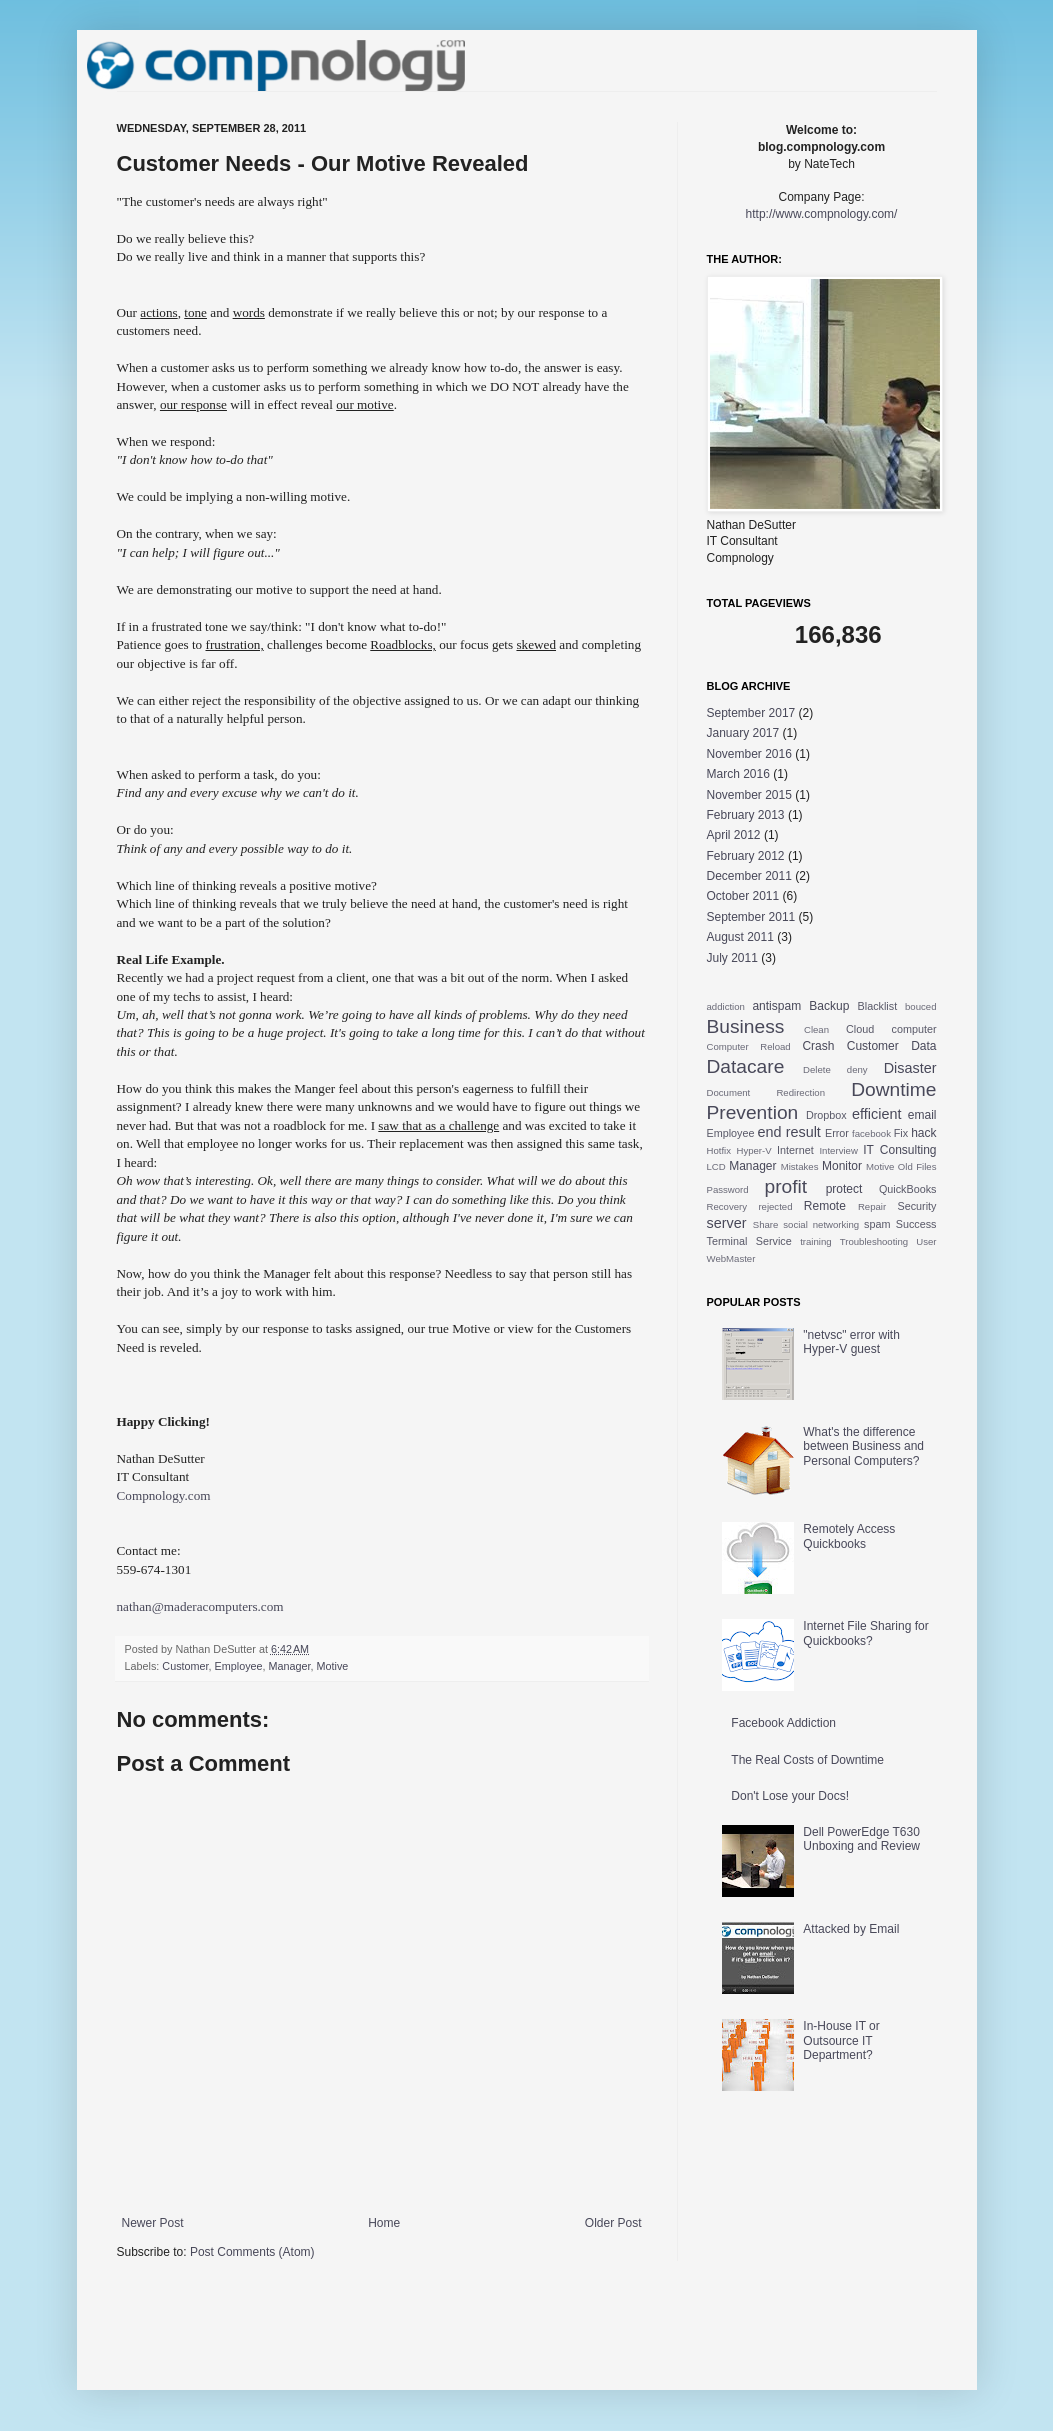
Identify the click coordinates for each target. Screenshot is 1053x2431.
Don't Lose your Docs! (790, 1796)
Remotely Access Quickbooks (849, 1536)
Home (384, 2223)
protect (844, 1189)
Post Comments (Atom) (252, 2252)
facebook (871, 1133)
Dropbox (826, 1115)
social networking (821, 1224)
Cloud (860, 1029)
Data (923, 1046)
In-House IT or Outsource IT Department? (841, 2040)
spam (877, 1224)
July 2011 (732, 958)
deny (857, 1069)
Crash (818, 1046)
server (727, 1223)
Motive (333, 1666)
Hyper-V (753, 1150)
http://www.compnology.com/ (822, 214)
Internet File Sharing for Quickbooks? (865, 1633)
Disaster (910, 1068)
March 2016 (738, 774)
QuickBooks (908, 1189)
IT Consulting (899, 1150)
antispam (776, 1006)
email (922, 1115)
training (815, 1241)
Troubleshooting (874, 1241)
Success (916, 1224)
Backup (829, 1006)
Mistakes (800, 1166)
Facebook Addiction (783, 1723)
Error (837, 1133)
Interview (838, 1150)
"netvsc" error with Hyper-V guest (851, 1342)
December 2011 (749, 876)
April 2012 (734, 835)
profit (785, 1186)
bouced (920, 1006)
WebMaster (731, 1258)
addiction (726, 1006)
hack (923, 1133)
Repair (872, 1206)
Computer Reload (749, 1046)
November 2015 (749, 795)
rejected (775, 1206)
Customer (185, 1666)
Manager (290, 1666)
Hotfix (719, 1150)
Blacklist (878, 1006)
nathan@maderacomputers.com (200, 1606)
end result (789, 1132)
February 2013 (746, 815)
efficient (876, 1114)
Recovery (727, 1206)
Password (728, 1189)
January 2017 (743, 733)
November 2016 (749, 754)
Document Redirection (766, 1092)
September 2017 (751, 713)
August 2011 (740, 937)
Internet (795, 1150)
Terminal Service (749, 1241)
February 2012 (746, 856)
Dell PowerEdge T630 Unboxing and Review (861, 1839)
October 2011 (743, 896)
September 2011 (751, 917)
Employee (239, 1666)
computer (913, 1029)
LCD (716, 1166)
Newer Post (153, 2223)
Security (917, 1206)
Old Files (917, 1166)
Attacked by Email (851, 1929)
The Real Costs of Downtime (807, 1760)
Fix (901, 1133)
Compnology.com (164, 1495)
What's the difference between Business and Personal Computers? (863, 1446)
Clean (816, 1029)
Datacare (746, 1066)
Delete (817, 1069)
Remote (825, 1206)
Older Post (613, 2223)
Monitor (842, 1166)
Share (766, 1224)
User (926, 1241)
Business (746, 1026)
